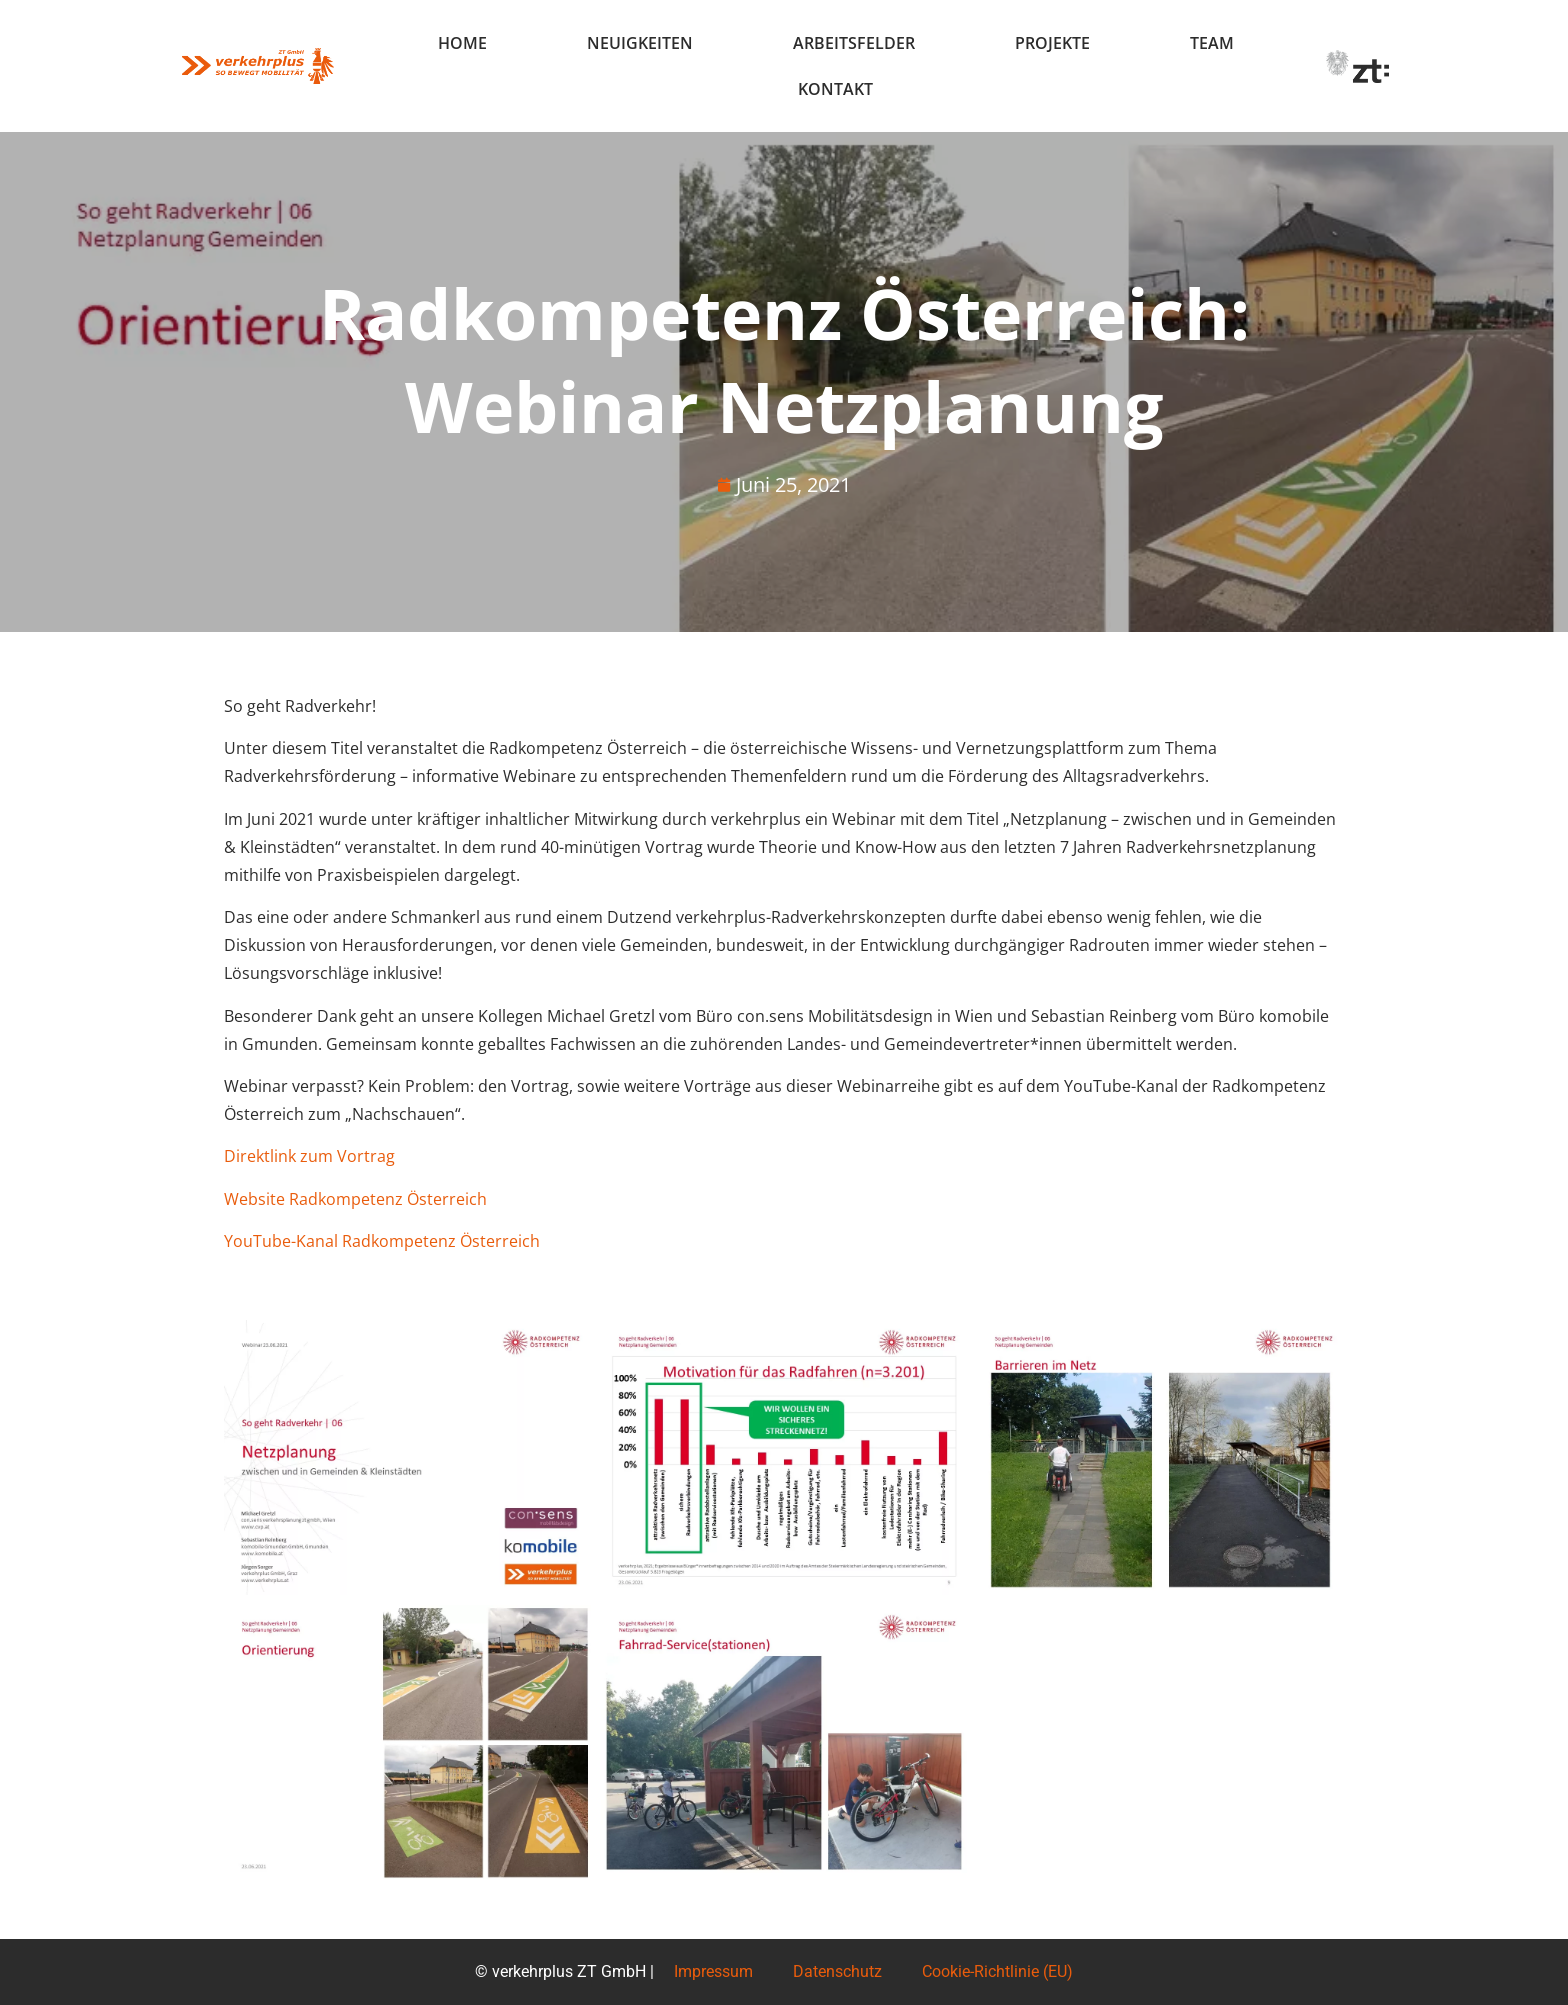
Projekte (1052, 43)
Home (462, 43)
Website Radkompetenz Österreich (355, 1199)
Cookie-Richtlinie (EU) (997, 1971)
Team (1212, 43)
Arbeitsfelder (854, 43)
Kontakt (835, 89)
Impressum (713, 1971)
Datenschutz (837, 1971)
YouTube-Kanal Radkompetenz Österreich (382, 1241)
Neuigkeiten (640, 43)
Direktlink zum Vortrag (309, 1156)
